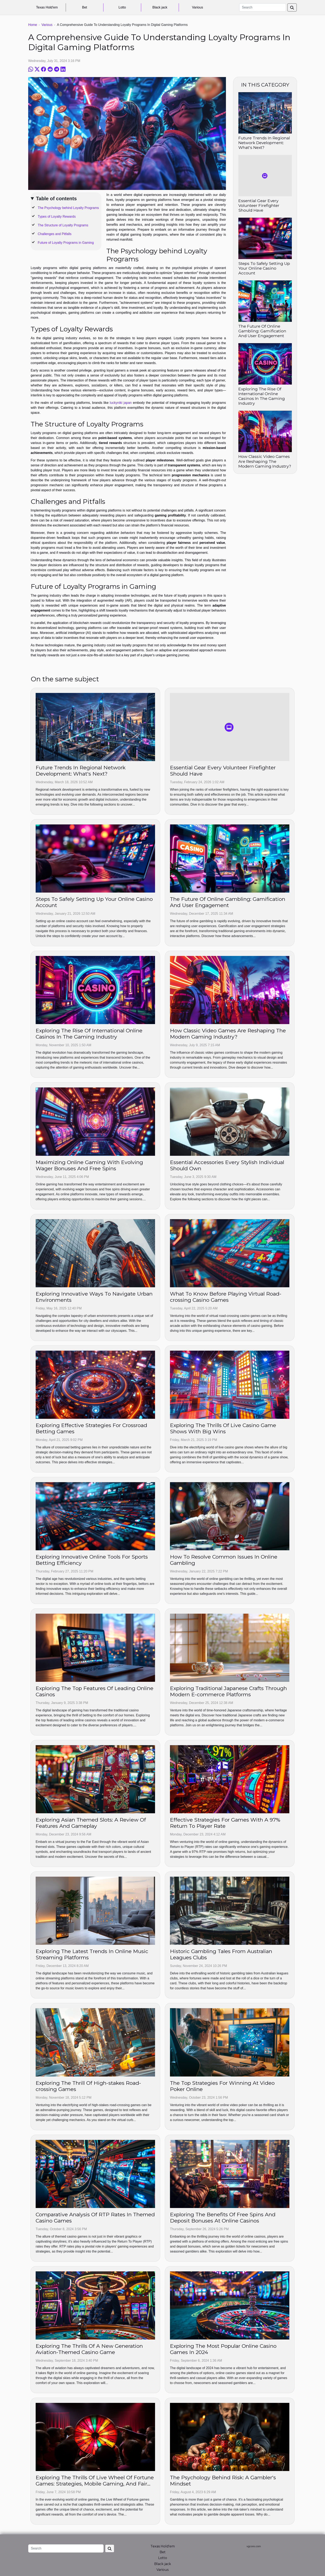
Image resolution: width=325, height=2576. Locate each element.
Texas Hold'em (47, 7)
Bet (84, 7)
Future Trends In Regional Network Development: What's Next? (264, 142)
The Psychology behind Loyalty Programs (68, 208)
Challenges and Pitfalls (55, 234)
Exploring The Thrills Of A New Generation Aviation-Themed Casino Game (89, 2349)
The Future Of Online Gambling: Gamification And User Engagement (262, 331)
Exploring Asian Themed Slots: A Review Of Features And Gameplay (91, 1823)
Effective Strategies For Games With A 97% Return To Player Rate (225, 1823)
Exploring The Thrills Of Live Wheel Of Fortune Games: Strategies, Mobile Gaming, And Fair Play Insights (95, 2483)
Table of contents (56, 198)
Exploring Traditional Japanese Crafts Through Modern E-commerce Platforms (228, 1691)
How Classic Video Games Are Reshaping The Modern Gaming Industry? (264, 461)
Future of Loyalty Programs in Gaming (66, 242)
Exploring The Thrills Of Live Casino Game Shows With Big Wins (223, 1428)
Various (197, 7)
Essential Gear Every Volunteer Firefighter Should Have (258, 205)
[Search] (262, 7)
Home (32, 25)
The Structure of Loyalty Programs (63, 225)
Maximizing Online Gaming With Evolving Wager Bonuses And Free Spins (89, 1165)
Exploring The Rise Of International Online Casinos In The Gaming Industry (261, 396)
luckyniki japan (121, 402)
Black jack (159, 7)
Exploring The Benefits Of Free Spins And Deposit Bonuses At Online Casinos (222, 2217)
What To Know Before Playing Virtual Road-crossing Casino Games (225, 1297)
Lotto (122, 7)
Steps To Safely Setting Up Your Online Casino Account (264, 268)
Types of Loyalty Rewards (57, 216)
